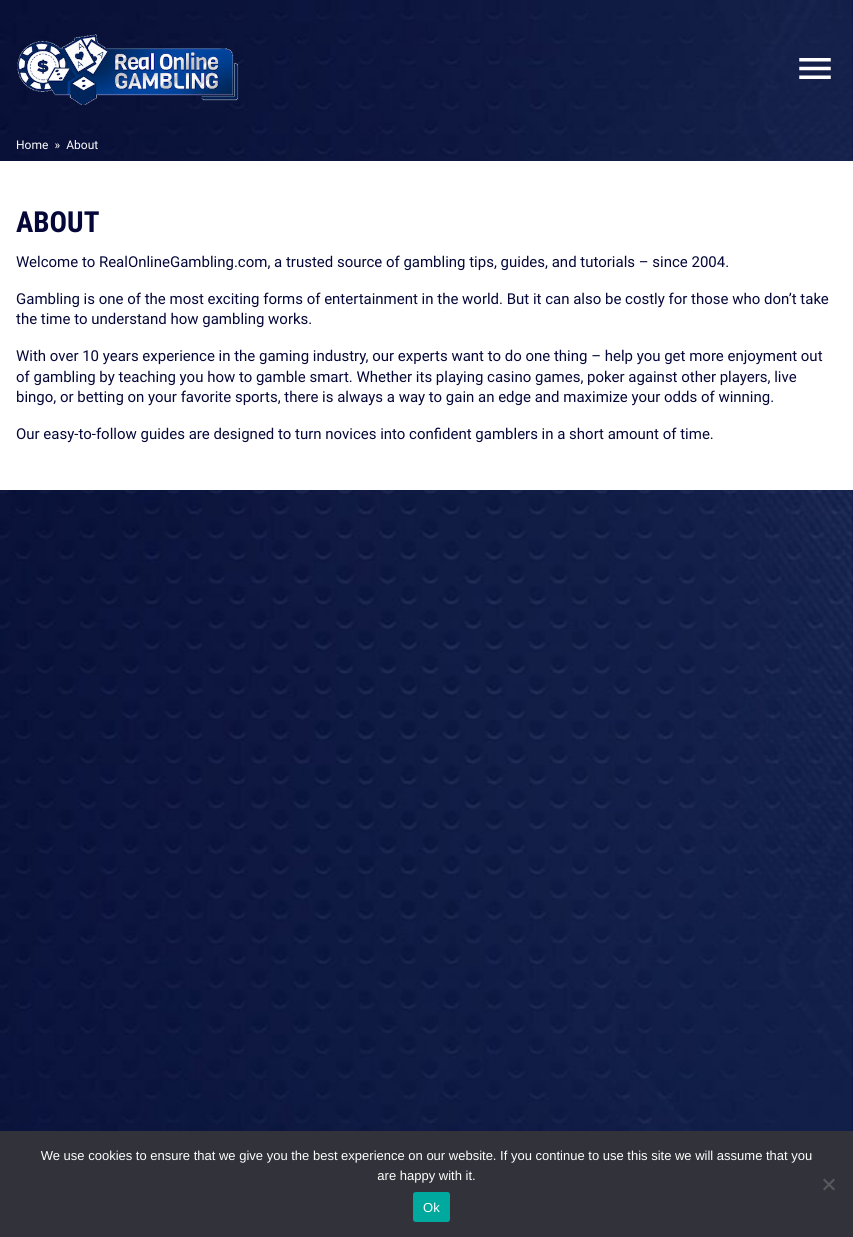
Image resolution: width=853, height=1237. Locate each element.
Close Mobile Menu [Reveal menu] (807, 68)
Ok (431, 1207)
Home (32, 145)
